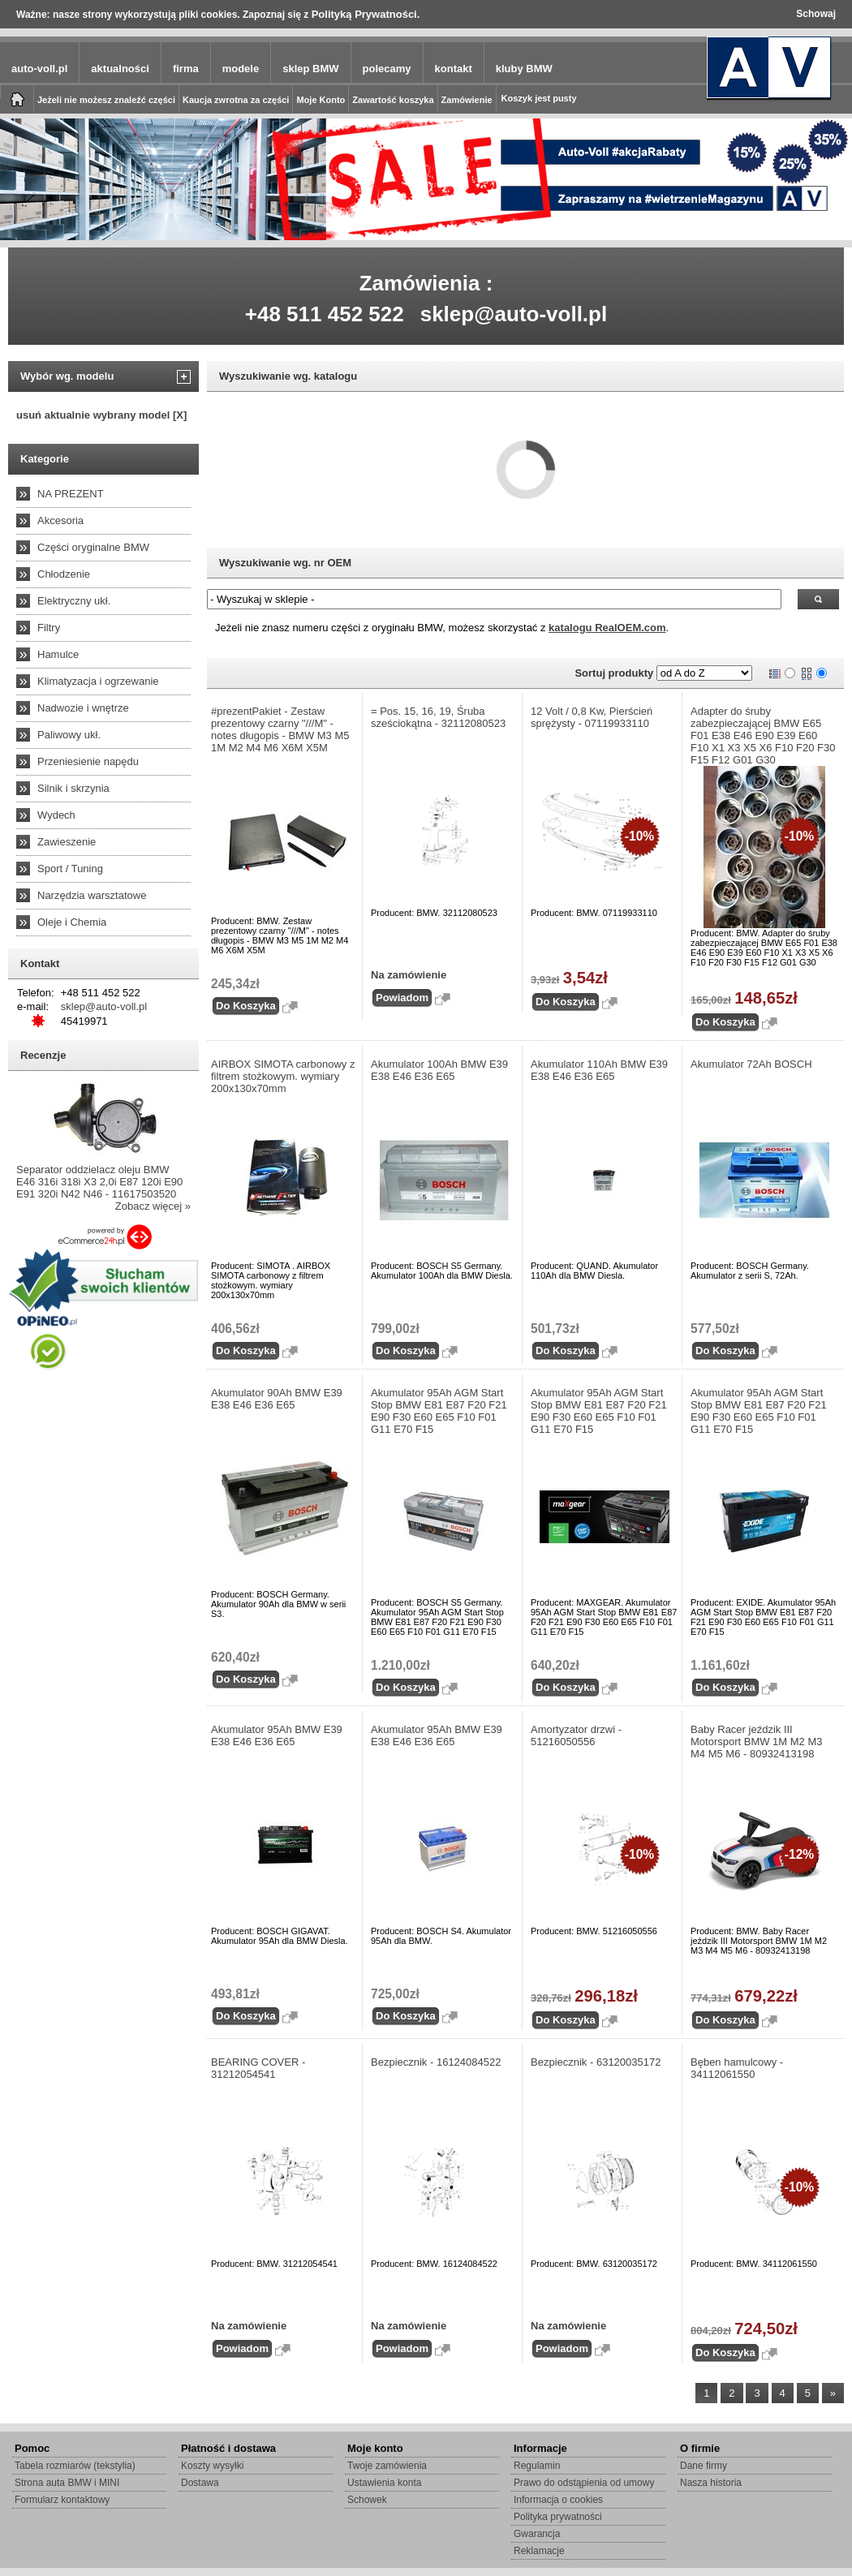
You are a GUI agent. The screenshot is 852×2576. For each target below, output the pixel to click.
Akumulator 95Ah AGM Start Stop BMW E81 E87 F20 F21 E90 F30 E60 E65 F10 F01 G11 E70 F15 (439, 1411)
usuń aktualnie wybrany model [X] (101, 415)
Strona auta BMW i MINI (67, 2482)
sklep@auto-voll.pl (514, 314)
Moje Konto (320, 100)
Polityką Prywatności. (366, 14)
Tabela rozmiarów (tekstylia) (75, 2465)
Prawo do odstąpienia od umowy (584, 2482)
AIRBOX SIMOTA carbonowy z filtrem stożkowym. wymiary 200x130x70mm (283, 1076)
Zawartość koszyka (392, 100)
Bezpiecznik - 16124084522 (436, 2062)
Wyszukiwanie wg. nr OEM (285, 563)
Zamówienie (467, 100)
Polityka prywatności (558, 2516)
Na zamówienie (408, 975)
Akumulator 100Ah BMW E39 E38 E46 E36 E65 (439, 1070)
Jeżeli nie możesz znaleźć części (106, 100)
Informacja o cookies (558, 2499)
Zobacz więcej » (153, 1206)
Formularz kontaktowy (62, 2499)
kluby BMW (524, 68)
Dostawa (200, 2482)
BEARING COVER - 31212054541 (258, 2068)
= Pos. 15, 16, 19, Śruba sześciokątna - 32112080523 (438, 717)
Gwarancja (537, 2533)
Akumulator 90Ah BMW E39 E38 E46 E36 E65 (276, 1399)
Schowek (367, 2499)
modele (241, 68)
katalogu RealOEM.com (607, 627)
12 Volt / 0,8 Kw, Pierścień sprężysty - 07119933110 (591, 717)
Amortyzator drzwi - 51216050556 (576, 1735)
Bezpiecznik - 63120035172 (596, 2062)
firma (186, 68)
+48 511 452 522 (324, 314)
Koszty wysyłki (212, 2465)
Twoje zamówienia (387, 2465)
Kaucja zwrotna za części (236, 100)
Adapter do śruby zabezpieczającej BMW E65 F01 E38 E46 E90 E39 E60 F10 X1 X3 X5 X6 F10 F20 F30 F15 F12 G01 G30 (763, 735)
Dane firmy (703, 2465)
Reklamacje (539, 2551)
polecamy (387, 68)
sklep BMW (310, 68)
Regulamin (537, 2465)
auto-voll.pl (39, 68)
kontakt (453, 68)
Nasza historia (711, 2482)
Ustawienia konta (384, 2482)
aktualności (120, 68)
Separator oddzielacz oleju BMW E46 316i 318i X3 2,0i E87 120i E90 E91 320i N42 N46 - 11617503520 (99, 1181)
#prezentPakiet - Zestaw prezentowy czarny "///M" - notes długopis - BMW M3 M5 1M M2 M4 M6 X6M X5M (280, 729)
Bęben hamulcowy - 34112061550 (737, 2068)
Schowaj (816, 13)
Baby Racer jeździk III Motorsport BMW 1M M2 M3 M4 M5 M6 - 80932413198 (757, 1741)
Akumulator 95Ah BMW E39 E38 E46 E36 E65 (276, 1735)
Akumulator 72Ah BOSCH (751, 1064)
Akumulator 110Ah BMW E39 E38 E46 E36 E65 (599, 1070)
